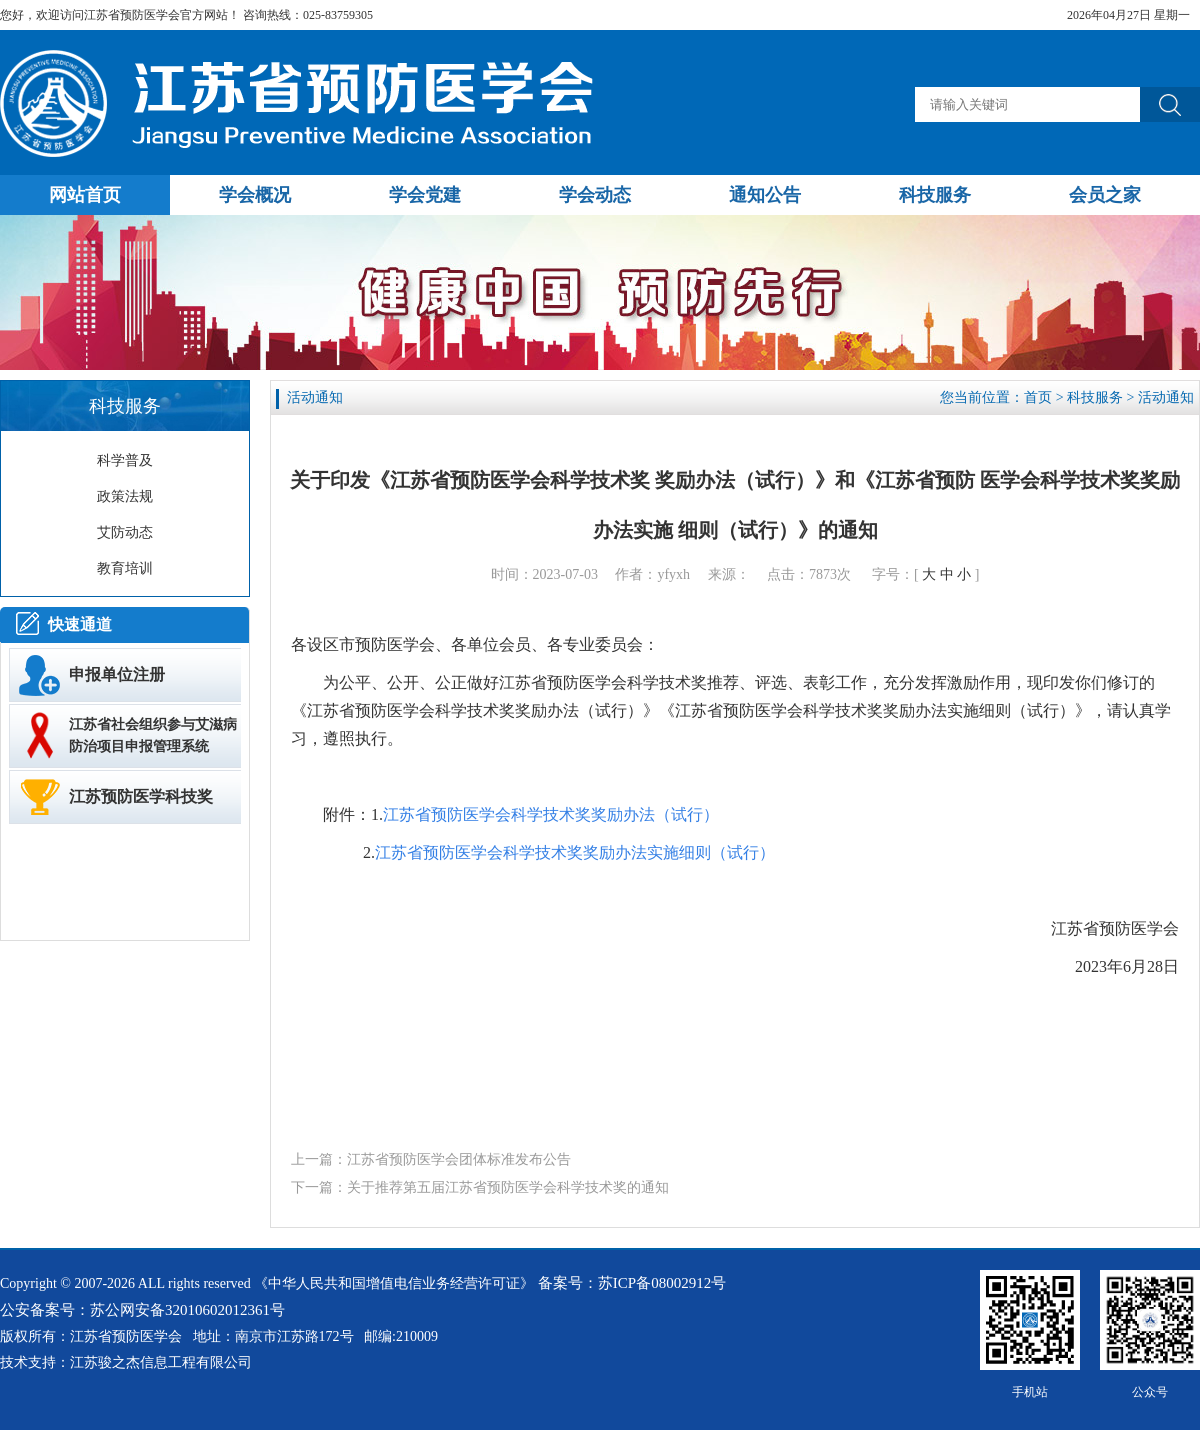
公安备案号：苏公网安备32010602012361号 (142, 1310)
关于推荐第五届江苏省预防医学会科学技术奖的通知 (508, 1187)
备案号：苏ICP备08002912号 (632, 1283)
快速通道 (80, 624)
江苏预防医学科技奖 (141, 796)
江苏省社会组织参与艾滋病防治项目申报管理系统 (153, 735)
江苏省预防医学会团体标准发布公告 (459, 1159)
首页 (1038, 397)
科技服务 (1095, 397)
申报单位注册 (117, 674)
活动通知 (1166, 397)
